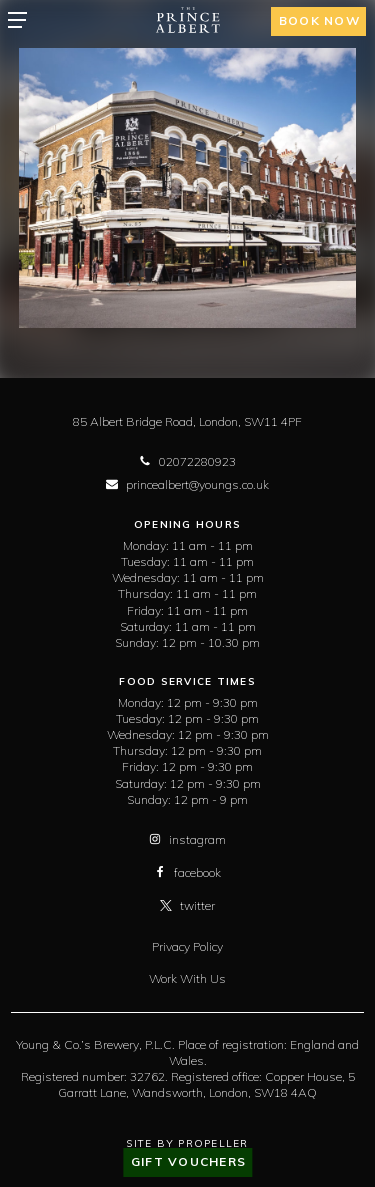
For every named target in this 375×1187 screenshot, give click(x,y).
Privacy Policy (187, 946)
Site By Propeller (187, 1143)
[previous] (43, 188)
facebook (187, 872)
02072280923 (187, 461)
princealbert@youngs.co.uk (187, 484)
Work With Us (187, 978)
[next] (332, 188)
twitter (187, 905)
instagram (187, 839)
